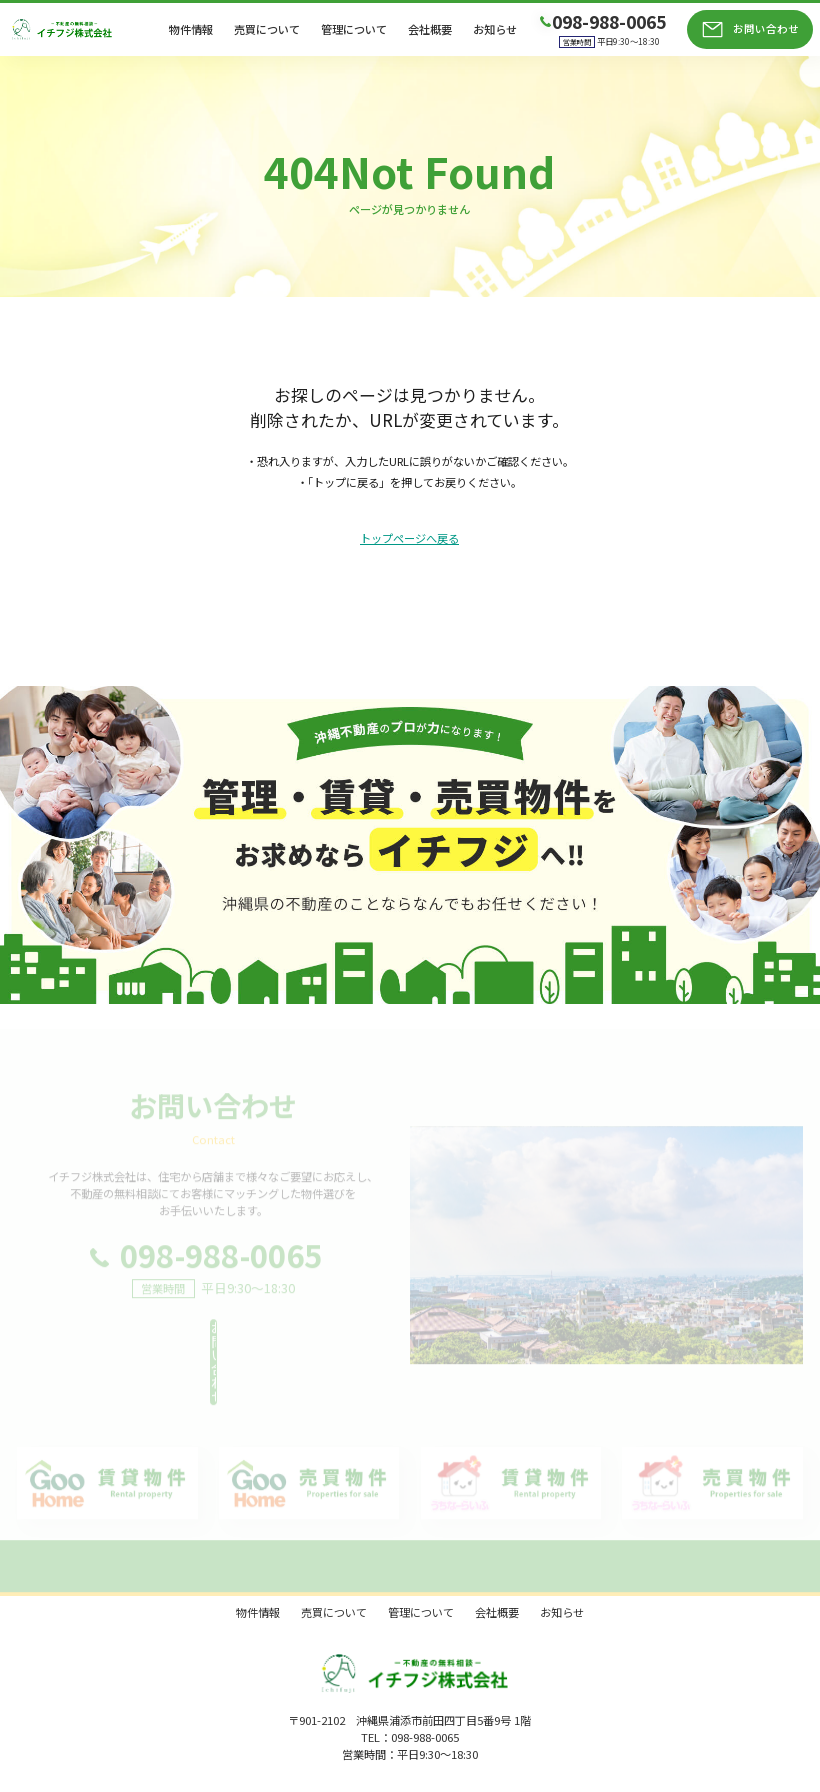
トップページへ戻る (409, 539)
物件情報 (191, 29)
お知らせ (495, 29)
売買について (267, 29)
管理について (354, 29)
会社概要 (430, 29)
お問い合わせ (766, 28)
